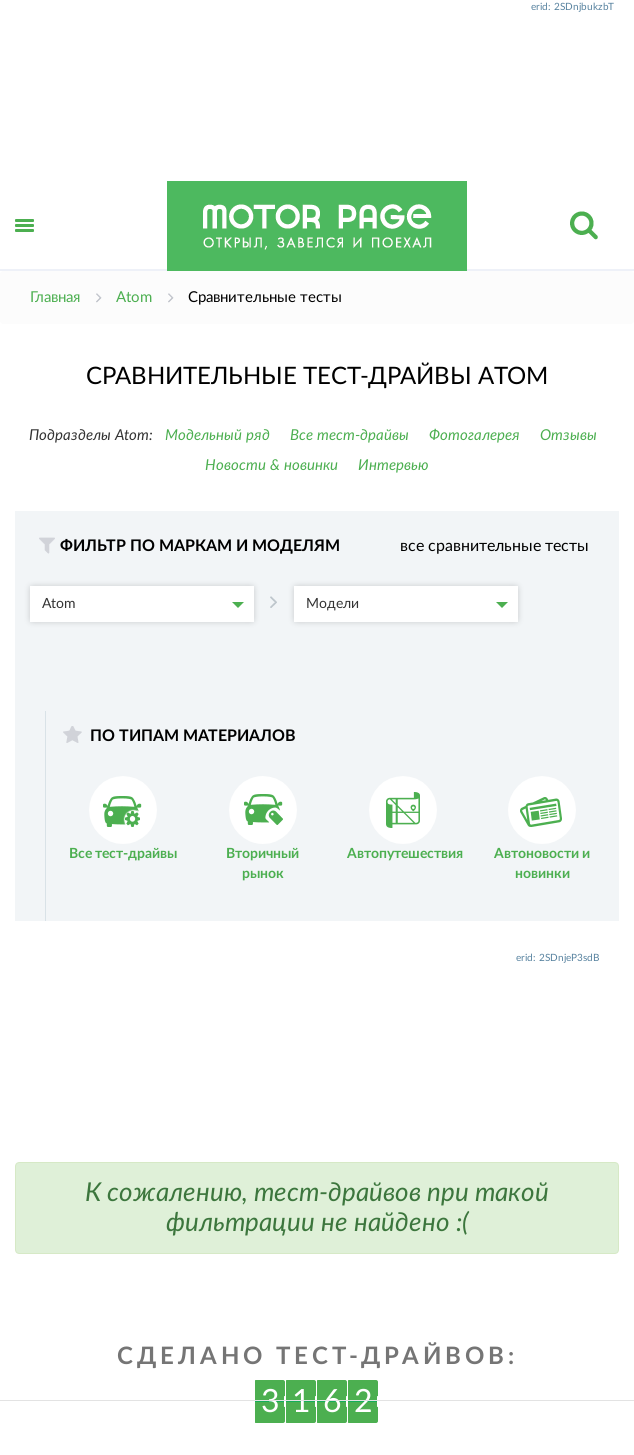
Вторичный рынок (262, 828)
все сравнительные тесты (494, 546)
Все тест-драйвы (349, 435)
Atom (143, 604)
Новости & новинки (271, 465)
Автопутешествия (405, 818)
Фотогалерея (474, 435)
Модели (407, 604)
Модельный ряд (217, 435)
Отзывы (568, 435)
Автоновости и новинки (542, 828)
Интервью (393, 465)
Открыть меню (25, 247)
